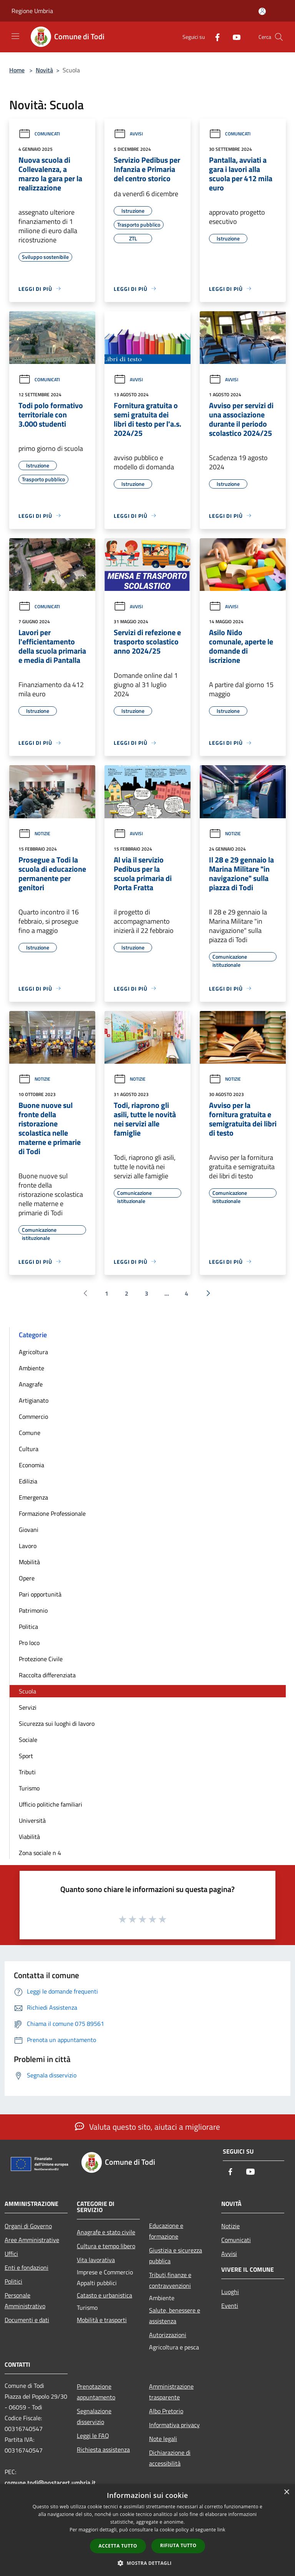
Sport (26, 1755)
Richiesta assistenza (103, 2449)
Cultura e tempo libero (106, 2246)
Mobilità (29, 1562)
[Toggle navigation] (15, 36)
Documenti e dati (27, 2319)
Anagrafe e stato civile (106, 2232)
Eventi (229, 2305)
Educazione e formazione (166, 2231)
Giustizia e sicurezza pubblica (175, 2256)
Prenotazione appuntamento (96, 2392)
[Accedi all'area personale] (262, 11)
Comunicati (39, 133)
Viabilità (29, 1836)
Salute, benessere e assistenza (174, 2316)
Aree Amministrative (32, 2239)
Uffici (11, 2253)
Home (17, 70)
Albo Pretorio (166, 2411)
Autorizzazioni (167, 2334)
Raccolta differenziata (47, 1675)
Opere (27, 1578)
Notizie (34, 833)
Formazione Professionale (52, 1513)
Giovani (28, 1529)
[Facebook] (214, 37)
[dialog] (147, 2530)
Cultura (28, 1448)
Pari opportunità (40, 1594)
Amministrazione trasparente (171, 2392)
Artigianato (33, 1400)
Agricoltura (33, 1351)
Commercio (33, 1416)
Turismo (29, 1788)
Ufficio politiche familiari (50, 1804)
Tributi (27, 1772)
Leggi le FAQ (93, 2435)
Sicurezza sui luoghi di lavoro (56, 1723)
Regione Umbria (32, 10)
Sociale (28, 1739)
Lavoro (27, 1545)
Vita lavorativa (96, 2259)
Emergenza (33, 1497)
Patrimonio (33, 1610)
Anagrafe (31, 1384)
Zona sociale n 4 (40, 1852)
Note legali (163, 2438)
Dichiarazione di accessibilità (170, 2458)
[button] (147, 2563)
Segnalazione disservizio (94, 2416)
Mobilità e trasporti (102, 2319)
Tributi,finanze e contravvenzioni (170, 2280)
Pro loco (29, 1642)
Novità (44, 70)
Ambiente (31, 1368)
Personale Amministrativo (25, 2301)
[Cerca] (278, 37)
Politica (28, 1626)
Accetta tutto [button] (118, 2546)
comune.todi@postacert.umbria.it (50, 2482)
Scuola (27, 1691)
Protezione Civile (41, 1658)
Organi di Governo (28, 2226)
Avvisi (128, 133)
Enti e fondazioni (26, 2267)
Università (32, 1820)
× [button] (286, 2492)
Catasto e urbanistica (104, 2295)
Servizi (27, 1707)
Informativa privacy (174, 2424)
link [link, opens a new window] (221, 2529)
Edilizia (28, 1481)
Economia (31, 1465)
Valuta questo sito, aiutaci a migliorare (147, 2127)
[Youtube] (233, 37)
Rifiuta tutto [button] (178, 2545)
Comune (29, 1432)
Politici (13, 2281)
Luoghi (230, 2291)
